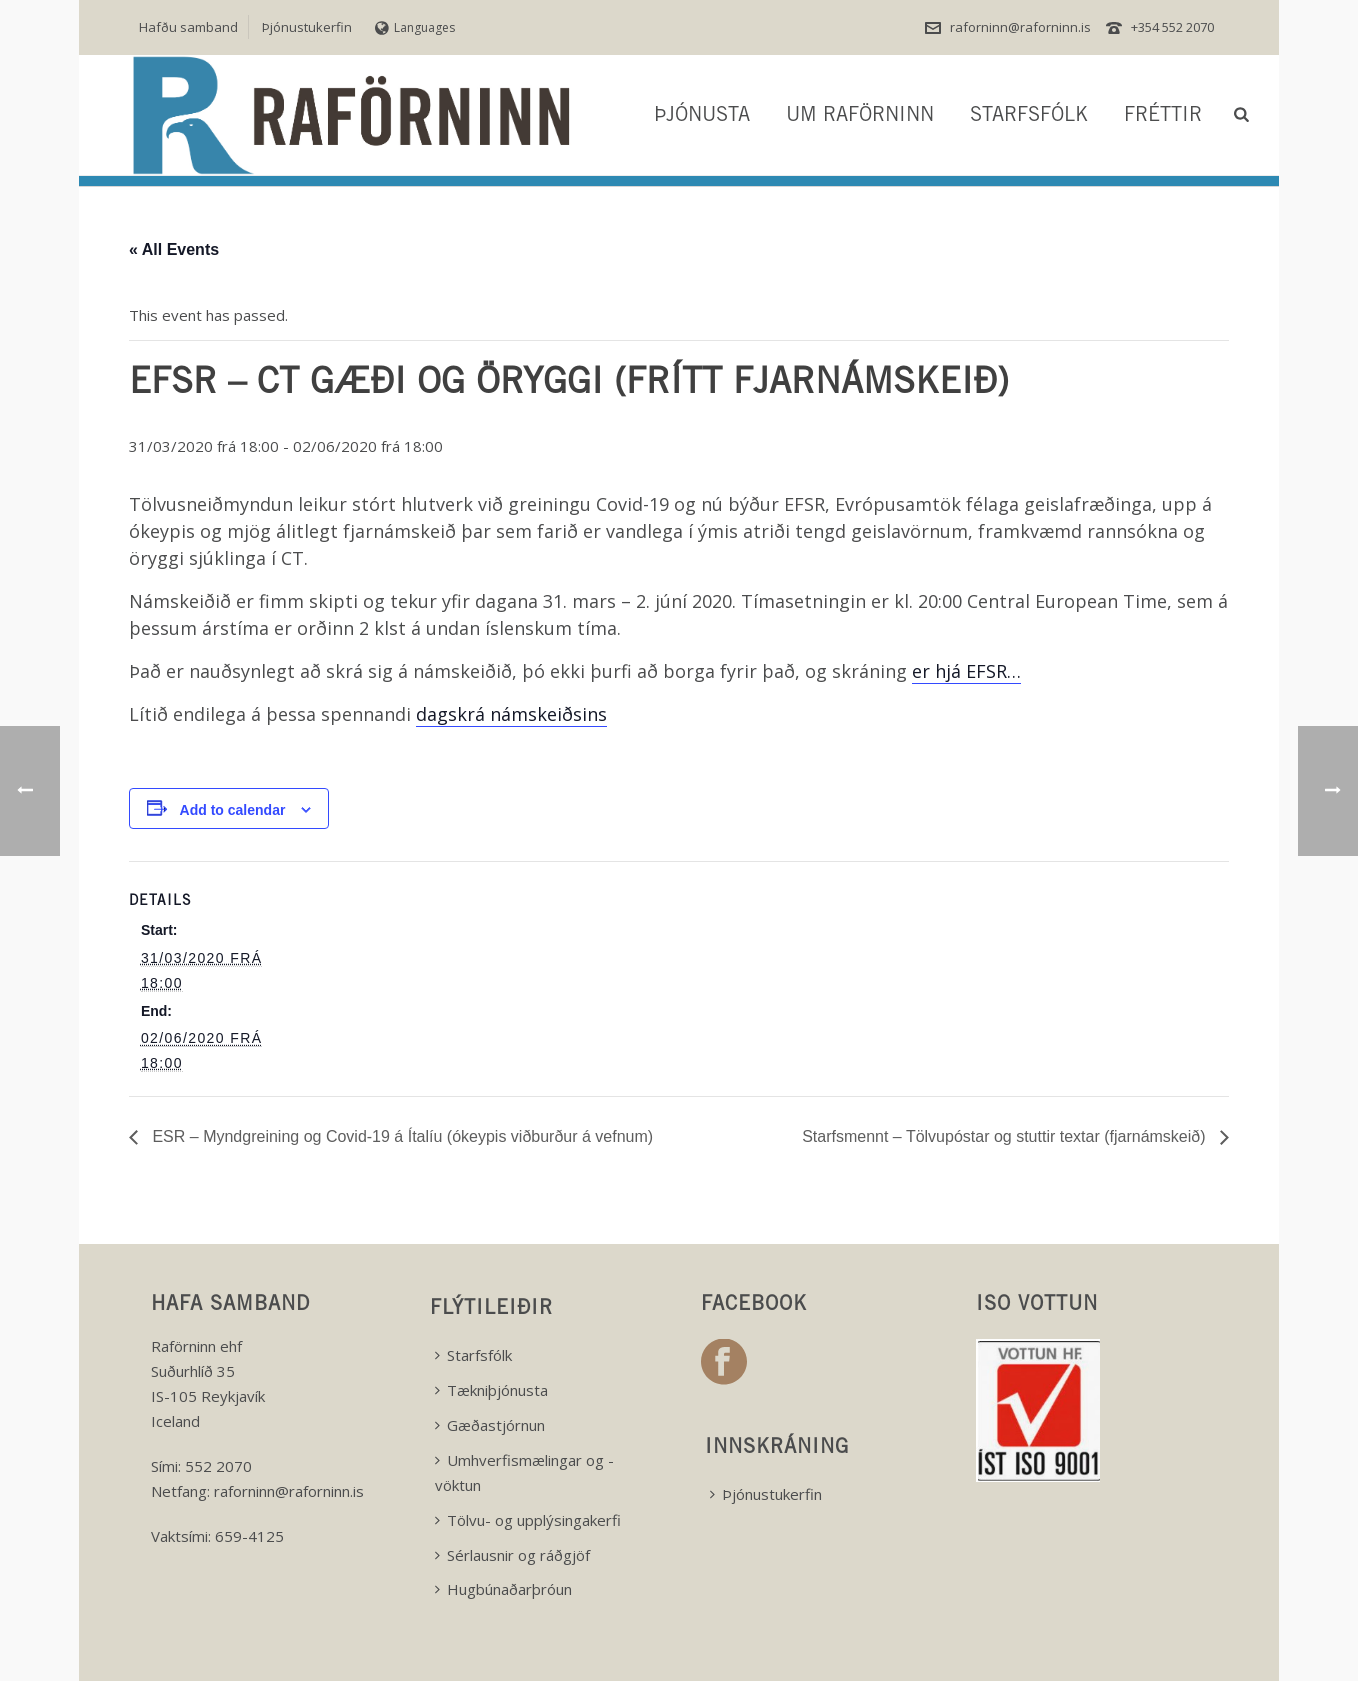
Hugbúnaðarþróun (503, 1589)
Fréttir (1163, 117)
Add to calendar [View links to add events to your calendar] (233, 810)
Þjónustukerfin (766, 1494)
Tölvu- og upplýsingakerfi (528, 1520)
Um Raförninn (860, 117)
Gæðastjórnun (490, 1425)
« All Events (174, 249)
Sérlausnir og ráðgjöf (512, 1555)
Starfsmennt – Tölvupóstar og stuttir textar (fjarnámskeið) (1006, 1136)
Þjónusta (702, 117)
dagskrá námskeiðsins (511, 714)
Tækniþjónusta (491, 1390)
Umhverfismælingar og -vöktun (524, 1472)
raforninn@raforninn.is (1020, 27)
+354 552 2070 (1172, 27)
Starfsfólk (1029, 117)
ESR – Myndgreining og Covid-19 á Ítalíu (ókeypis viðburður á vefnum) (400, 1136)
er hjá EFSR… (966, 671)
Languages (415, 27)
